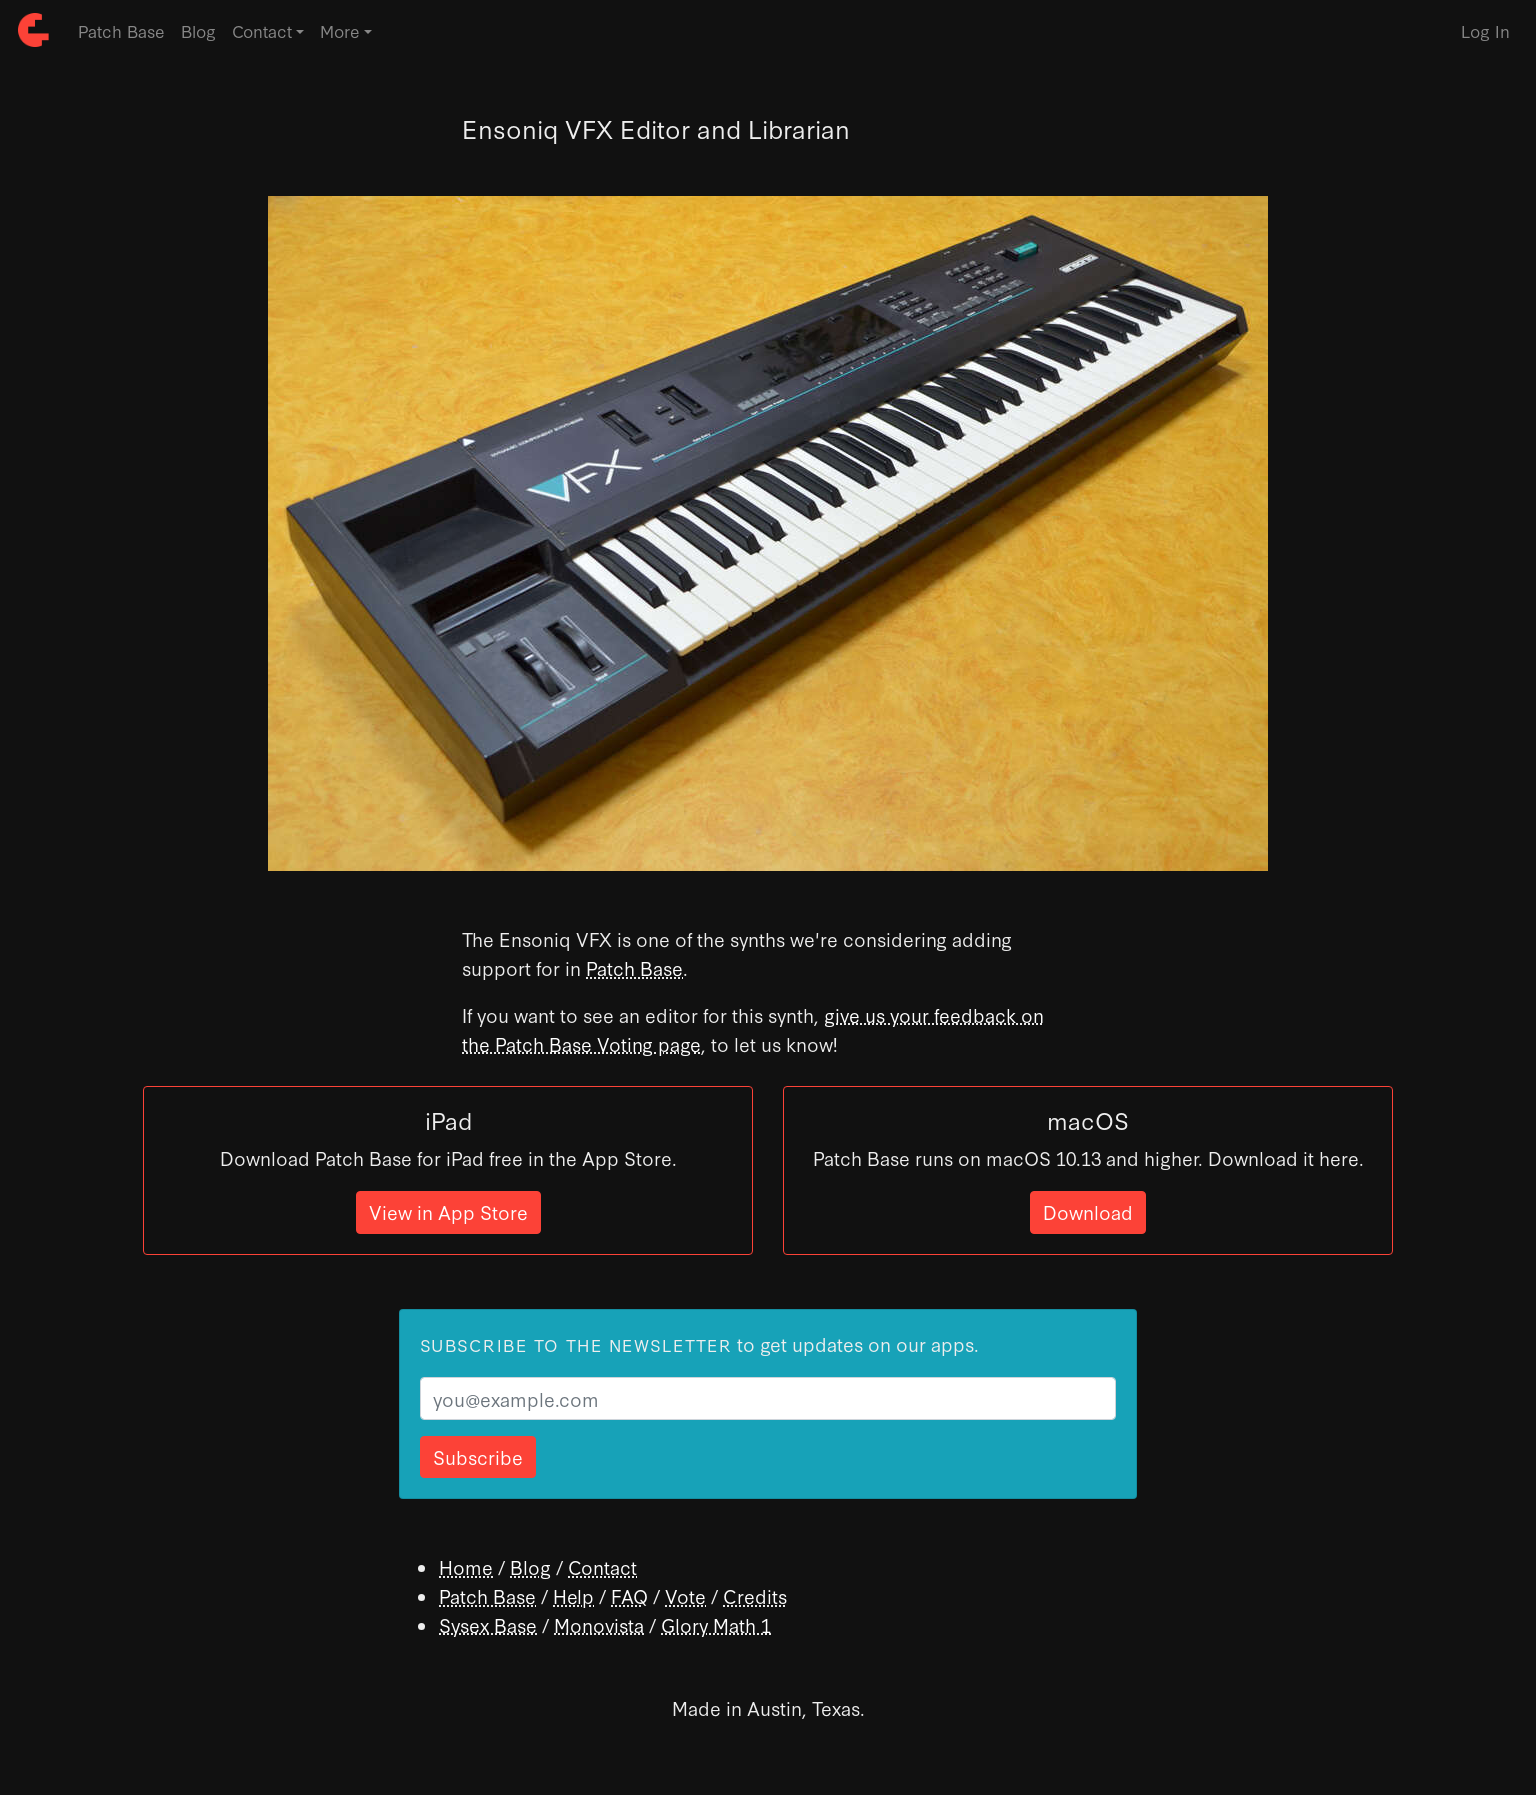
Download (1088, 1211)
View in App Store (448, 1211)
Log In (1485, 30)
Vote (685, 1595)
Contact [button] (262, 30)
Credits (755, 1595)
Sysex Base (488, 1624)
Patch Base (121, 30)
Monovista (599, 1624)
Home (466, 1566)
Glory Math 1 (716, 1624)
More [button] (340, 30)
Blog (198, 30)
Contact (602, 1566)
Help (573, 1595)
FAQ (629, 1595)
